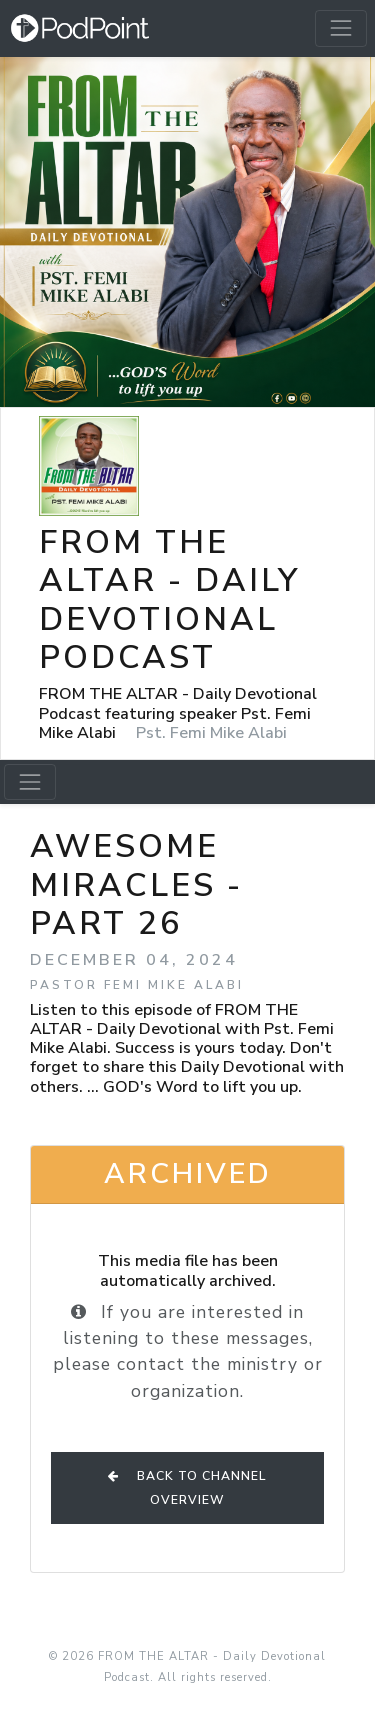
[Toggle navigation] (341, 28)
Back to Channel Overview (187, 1488)
